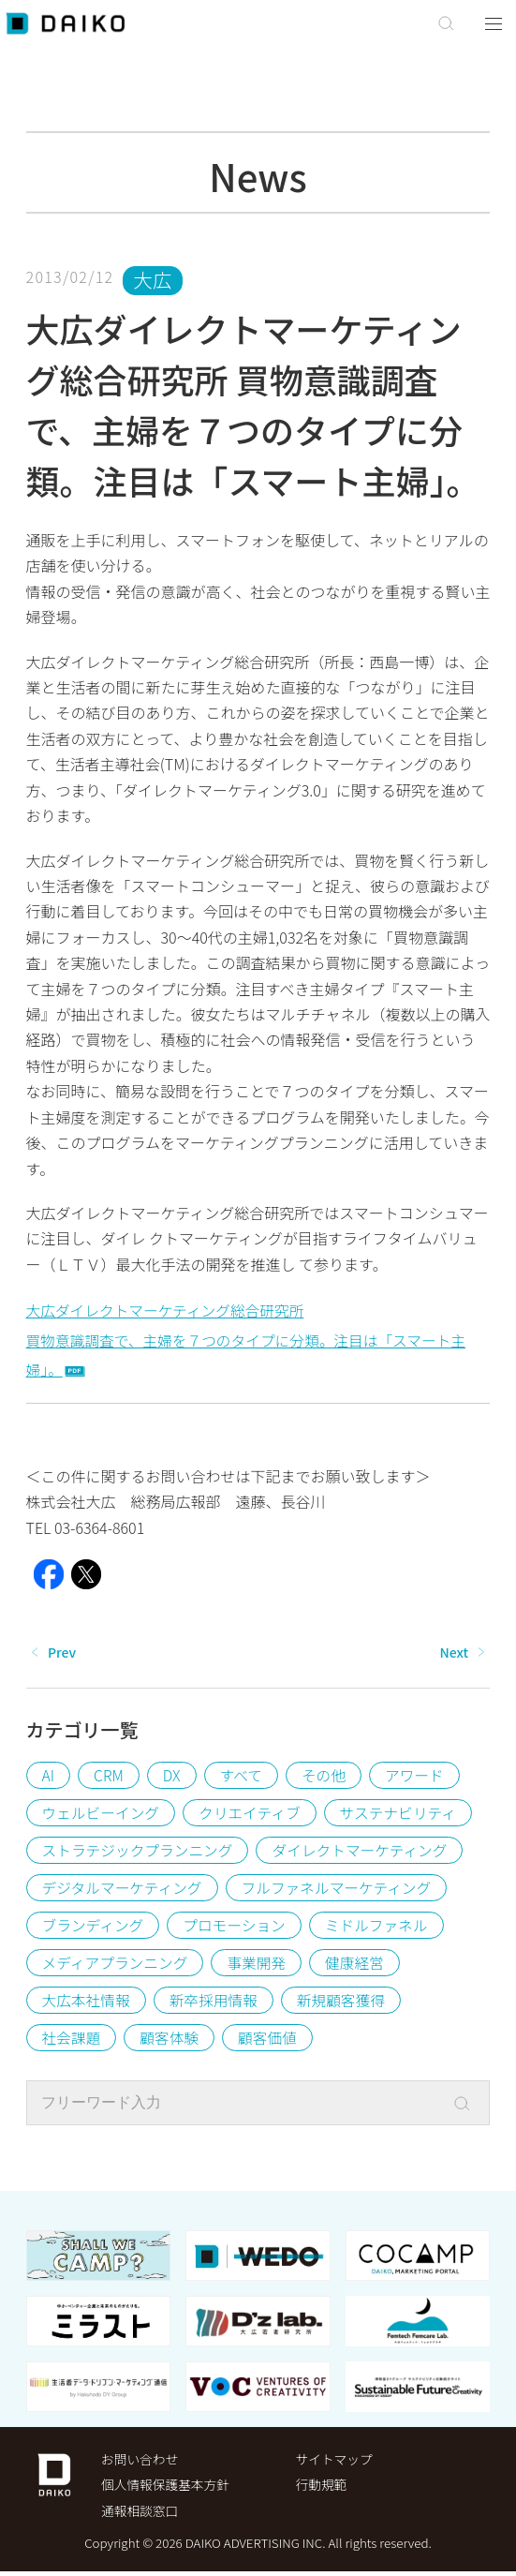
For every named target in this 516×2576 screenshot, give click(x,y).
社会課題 (72, 2039)
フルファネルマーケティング (341, 1889)
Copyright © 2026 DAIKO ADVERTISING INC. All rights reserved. (258, 2547)
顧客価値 (271, 2039)
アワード (418, 1776)
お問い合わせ (140, 2461)
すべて (242, 1776)
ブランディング (94, 1926)
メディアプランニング (116, 1964)
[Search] (474, 2106)
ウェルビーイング (102, 1814)
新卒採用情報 (216, 2001)
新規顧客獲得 (346, 2001)
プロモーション (236, 1926)
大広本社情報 (87, 2001)
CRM (109, 1776)
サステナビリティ (403, 1814)
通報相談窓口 (140, 2514)
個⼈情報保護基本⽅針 (166, 2488)
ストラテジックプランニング (139, 1851)
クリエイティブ (253, 1814)
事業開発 (259, 1964)
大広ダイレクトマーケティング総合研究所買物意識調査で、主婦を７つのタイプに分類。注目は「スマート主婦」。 (250, 1341)
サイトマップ (335, 2461)
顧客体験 (171, 2039)
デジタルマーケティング (123, 1889)
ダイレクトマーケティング (365, 1851)
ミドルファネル (381, 1926)
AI (48, 1776)
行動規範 (322, 2488)
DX (173, 1776)
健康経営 (359, 1964)
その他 (325, 1776)
